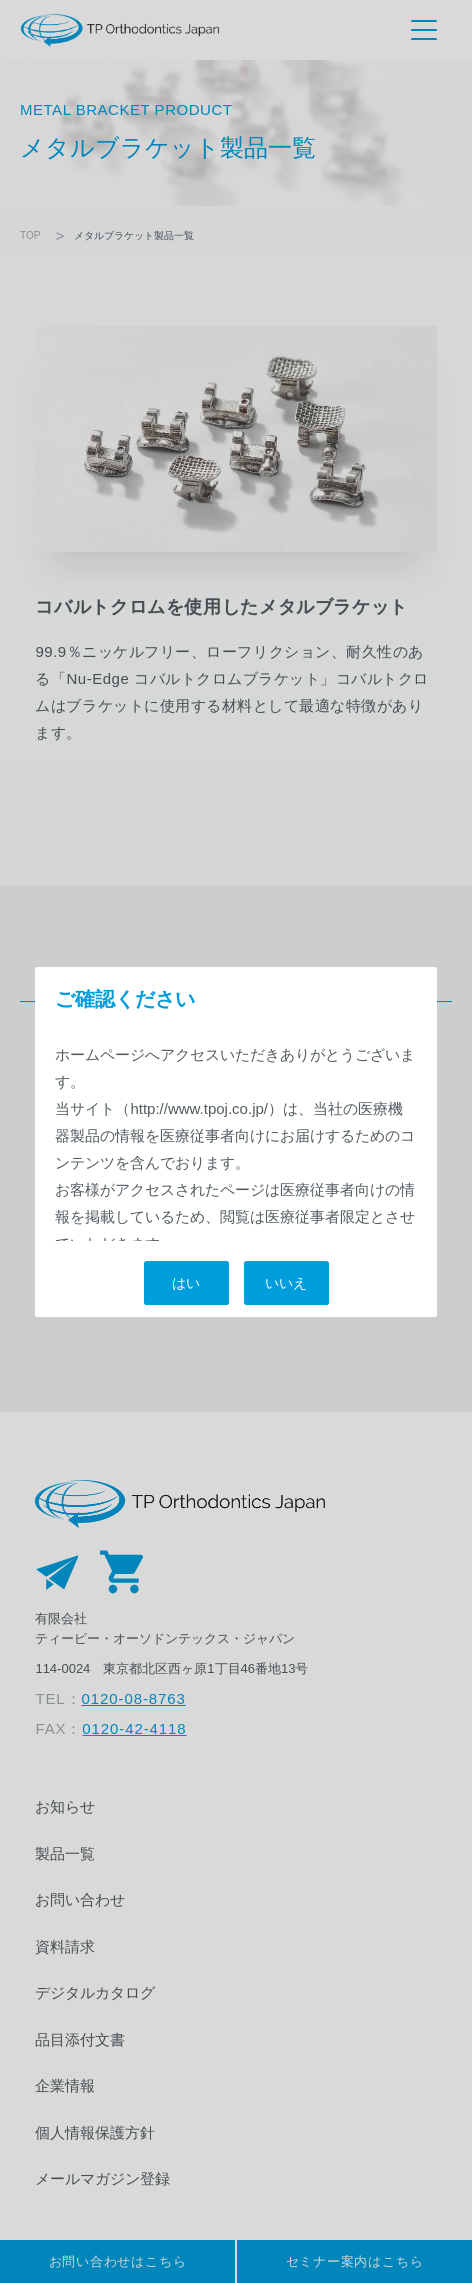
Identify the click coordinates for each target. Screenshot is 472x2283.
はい (186, 1283)
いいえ (286, 1283)
